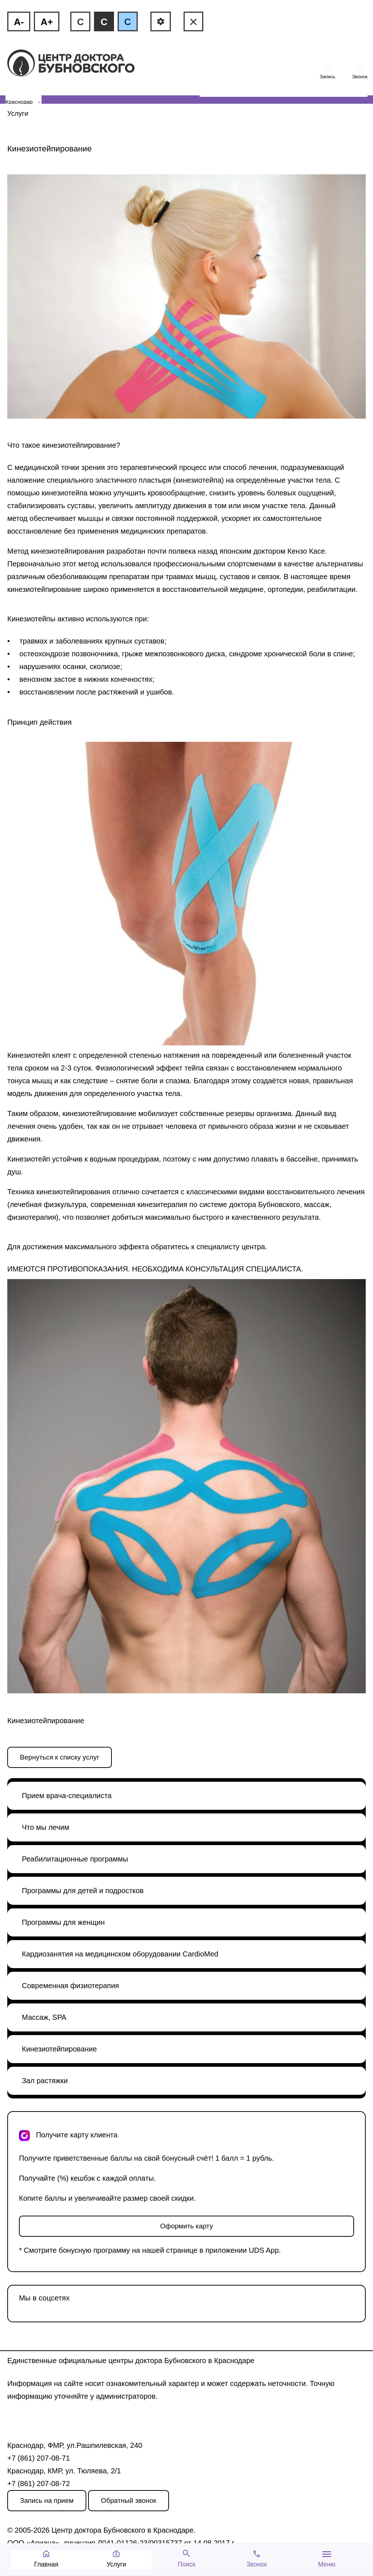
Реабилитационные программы (75, 1859)
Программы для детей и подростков (83, 1891)
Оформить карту (186, 2226)
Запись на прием (47, 2500)
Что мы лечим (45, 1827)
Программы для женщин (63, 1922)
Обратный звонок (128, 2500)
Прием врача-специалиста (66, 1796)
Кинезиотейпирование (59, 2049)
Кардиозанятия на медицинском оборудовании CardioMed (120, 1954)
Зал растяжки (45, 2081)
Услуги (17, 113)
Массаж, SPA (44, 2017)
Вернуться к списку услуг (59, 1757)
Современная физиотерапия (70, 1986)
